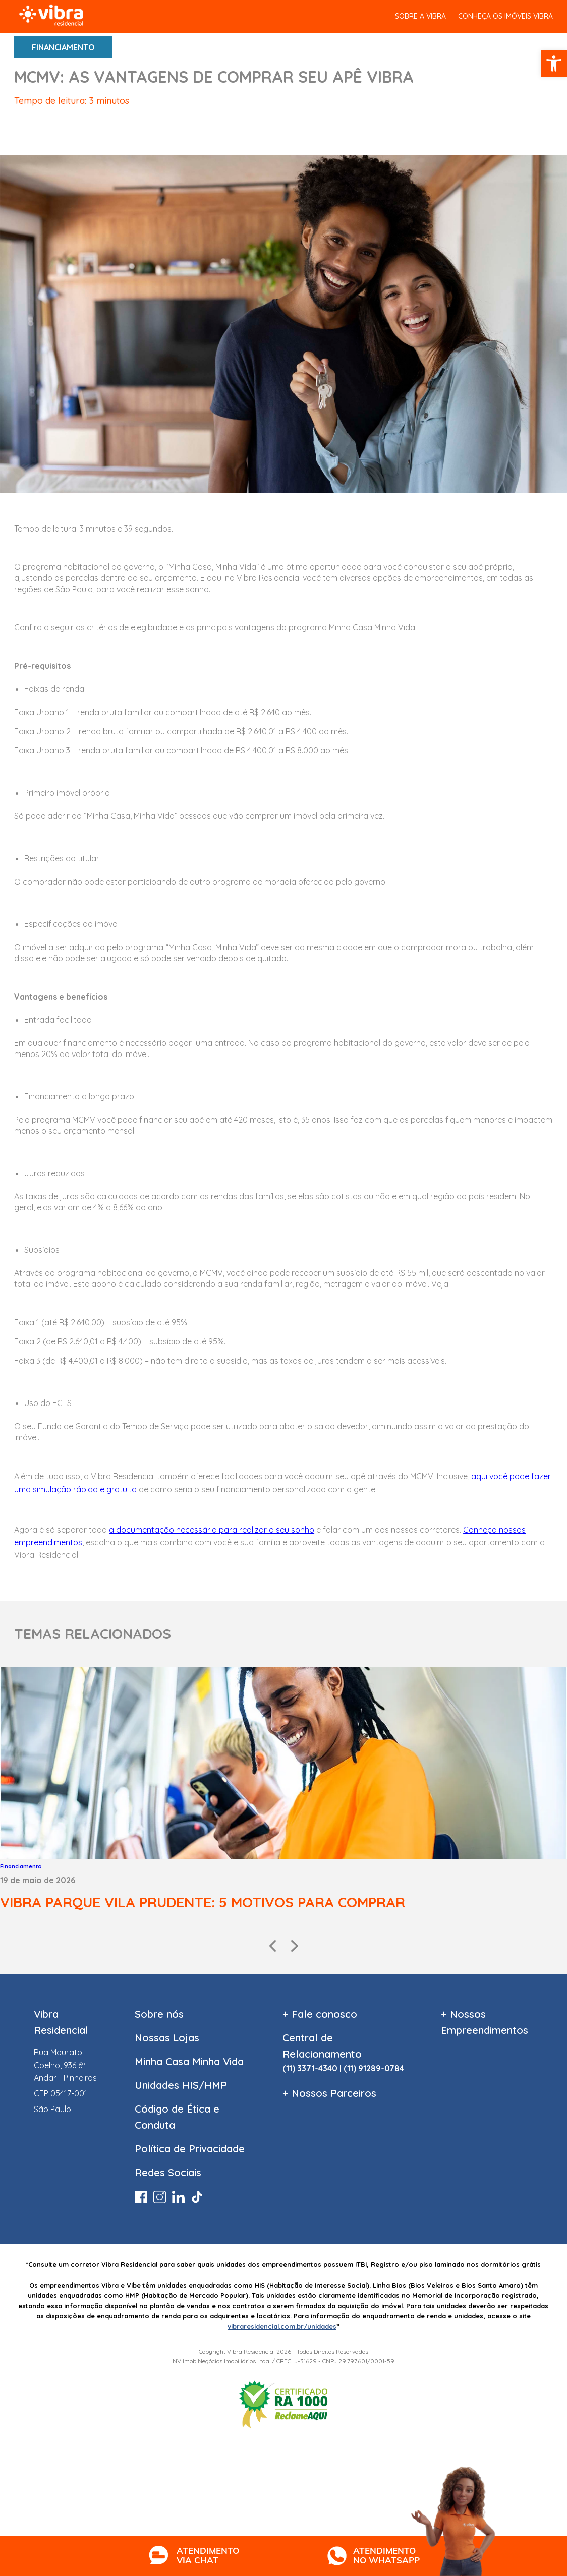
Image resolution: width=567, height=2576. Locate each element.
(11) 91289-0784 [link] (374, 2068)
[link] (554, 63)
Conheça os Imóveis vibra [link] (505, 16)
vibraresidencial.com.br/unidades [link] (282, 2326)
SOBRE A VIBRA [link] (420, 16)
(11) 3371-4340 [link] (309, 2068)
